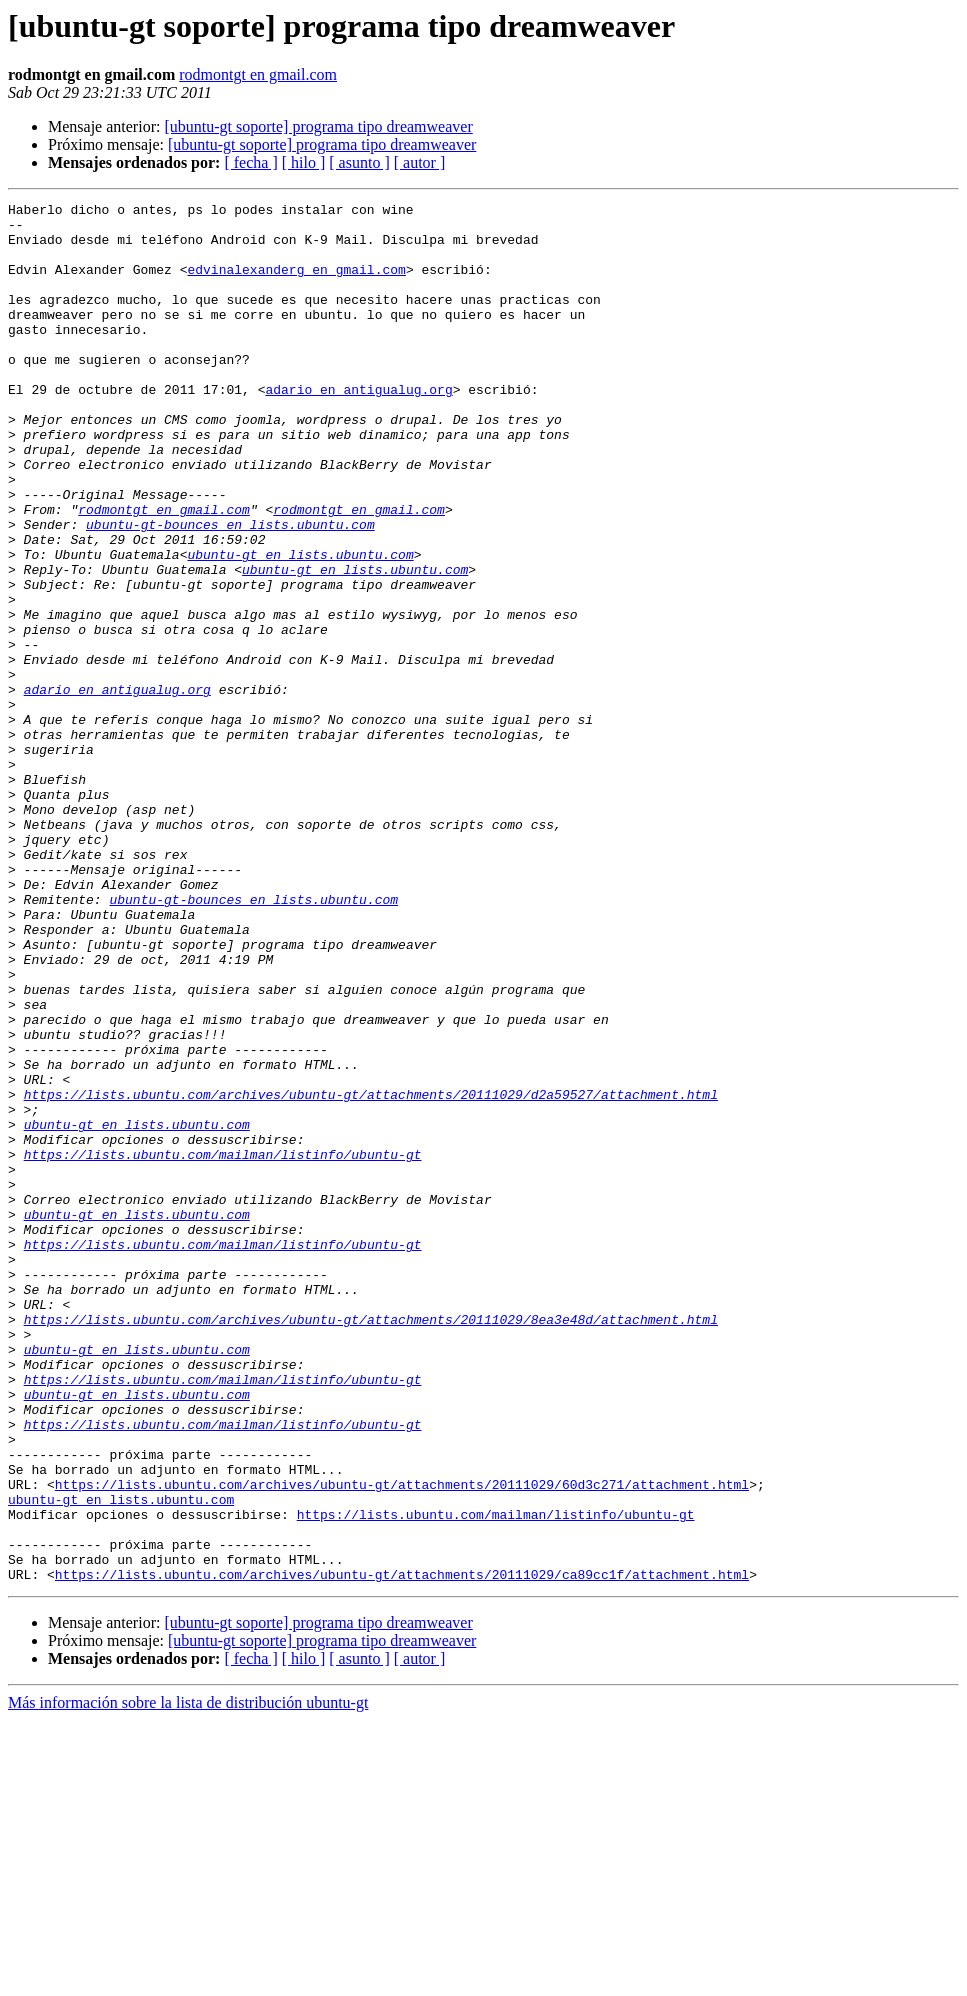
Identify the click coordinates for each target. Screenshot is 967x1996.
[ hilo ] (304, 162)
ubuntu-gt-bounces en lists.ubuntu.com (230, 590)
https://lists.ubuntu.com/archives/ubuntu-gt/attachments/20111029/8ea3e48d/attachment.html (371, 1544)
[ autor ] (420, 162)
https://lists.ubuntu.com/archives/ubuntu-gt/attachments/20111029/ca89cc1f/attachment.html (402, 1850)
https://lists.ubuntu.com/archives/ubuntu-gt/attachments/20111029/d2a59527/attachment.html (371, 1274)
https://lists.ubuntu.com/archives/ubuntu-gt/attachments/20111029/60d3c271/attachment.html (402, 1742)
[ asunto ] (359, 162)
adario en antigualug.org (358, 428)
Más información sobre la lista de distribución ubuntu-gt (188, 1978)
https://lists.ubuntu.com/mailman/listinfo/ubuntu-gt (223, 1346)
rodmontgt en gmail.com (258, 74)
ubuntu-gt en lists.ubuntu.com (300, 626)
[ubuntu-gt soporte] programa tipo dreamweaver (318, 126)
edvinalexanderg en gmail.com (296, 284)
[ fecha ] (250, 162)
